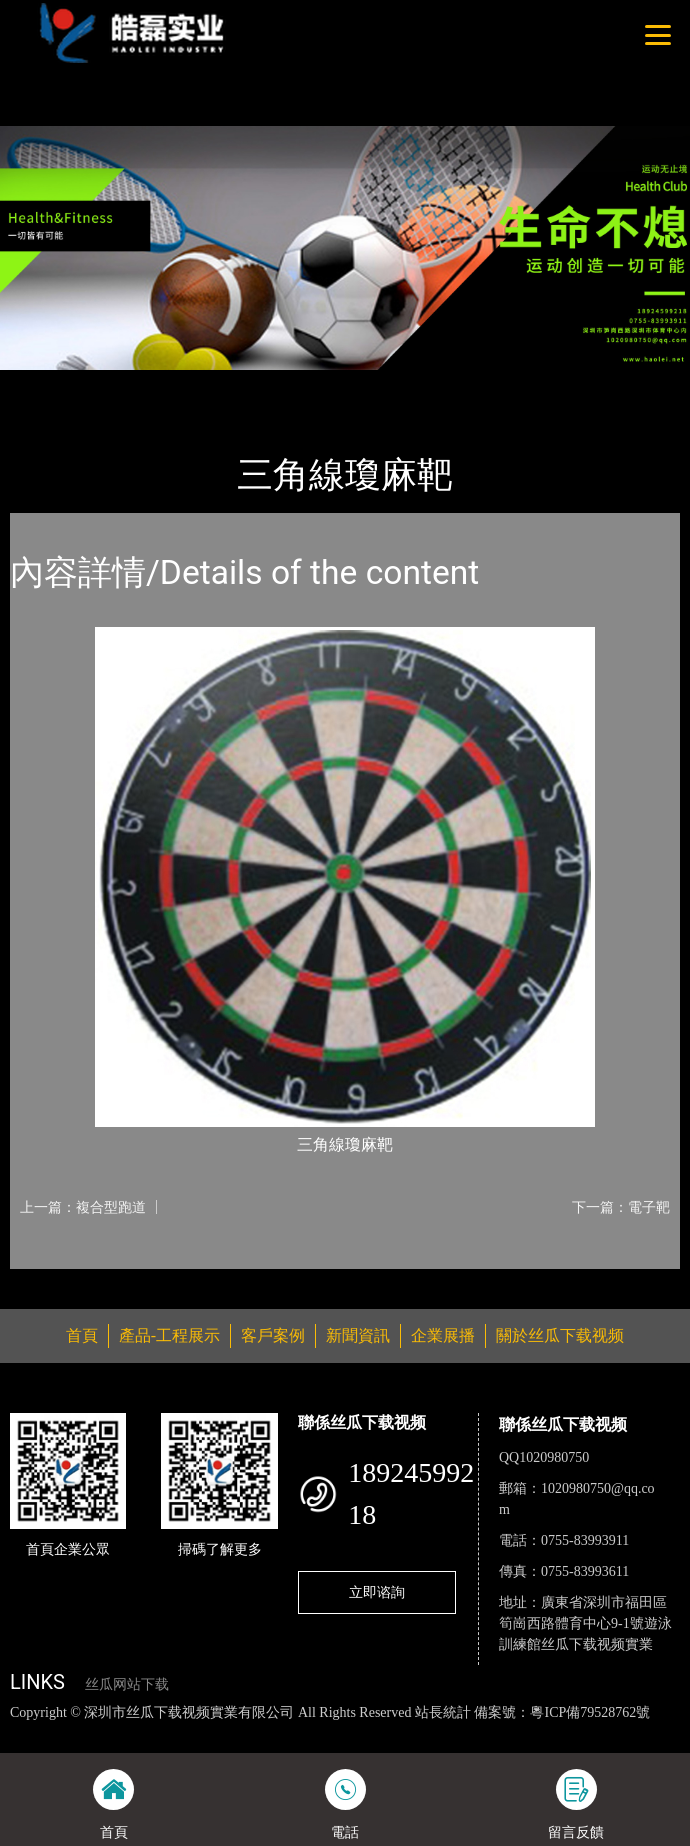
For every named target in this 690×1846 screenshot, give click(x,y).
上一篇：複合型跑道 (83, 1207)
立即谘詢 (377, 1592)
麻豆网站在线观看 (430, 1733)
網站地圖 (28, 1733)
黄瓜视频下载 (329, 1733)
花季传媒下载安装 (546, 1733)
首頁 (43, 383)
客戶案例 (273, 1335)
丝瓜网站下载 (127, 1684)
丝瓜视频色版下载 (112, 1733)
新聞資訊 (358, 1335)
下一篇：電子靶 (621, 1207)
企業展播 (443, 1335)
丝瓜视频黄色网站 (227, 1733)
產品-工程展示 (124, 383)
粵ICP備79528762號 (590, 1712)
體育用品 (219, 383)
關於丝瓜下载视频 (560, 1335)
